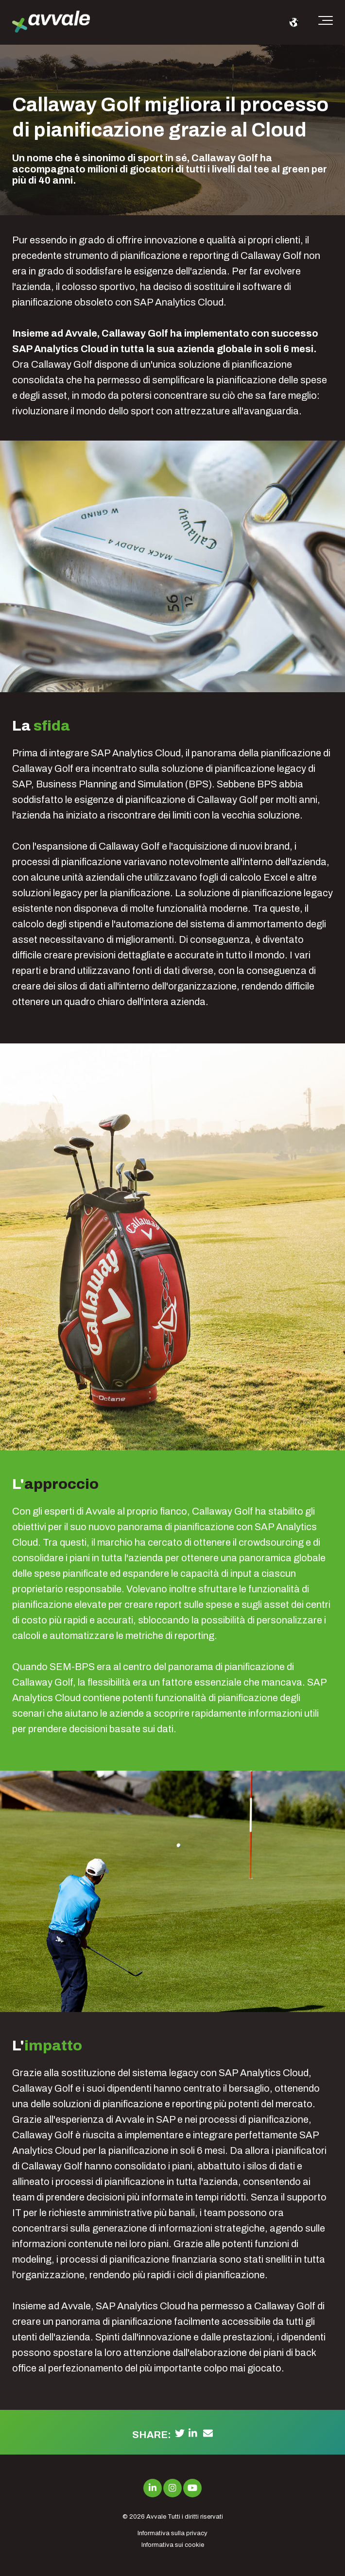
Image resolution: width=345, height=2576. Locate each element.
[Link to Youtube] (192, 2488)
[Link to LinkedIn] (152, 2488)
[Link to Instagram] (172, 2488)
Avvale (156, 2516)
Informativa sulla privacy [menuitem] (172, 2533)
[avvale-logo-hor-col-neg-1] (51, 22)
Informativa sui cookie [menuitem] (172, 2545)
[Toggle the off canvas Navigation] (325, 22)
